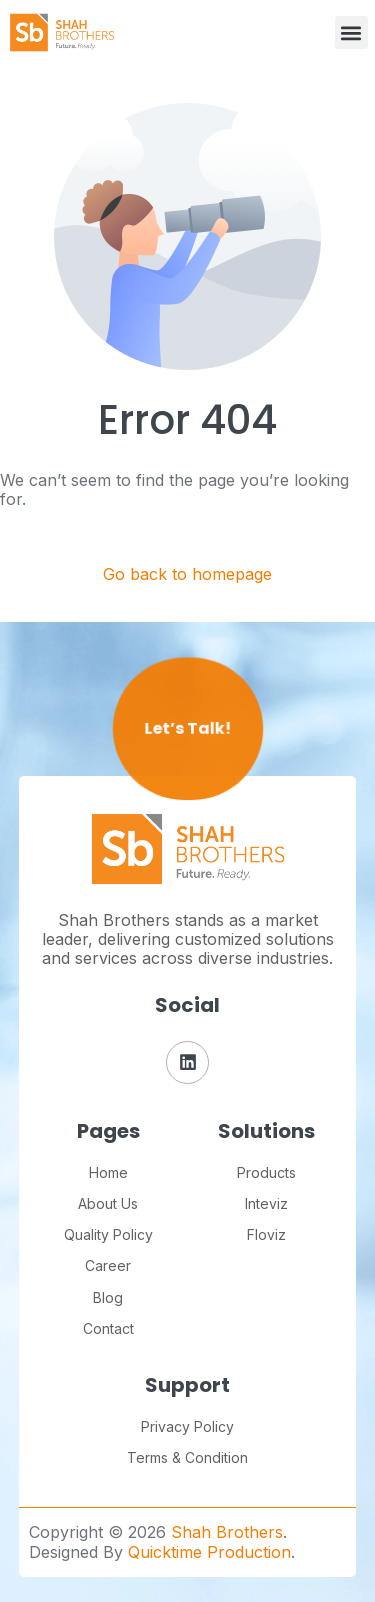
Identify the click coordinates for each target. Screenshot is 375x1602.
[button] (351, 32)
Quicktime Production (209, 1552)
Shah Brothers (227, 1532)
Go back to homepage (187, 574)
